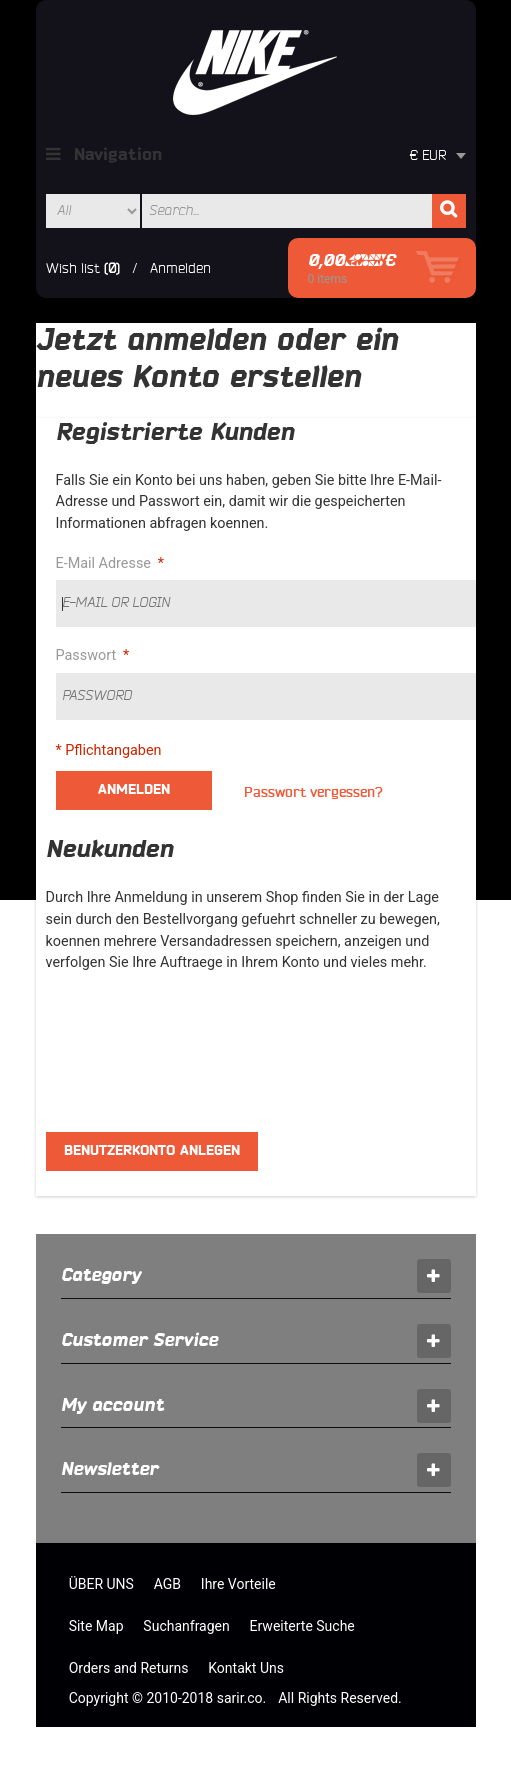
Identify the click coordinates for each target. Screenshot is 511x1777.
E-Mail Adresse (106, 564)
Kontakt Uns (246, 1668)
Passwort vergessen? (313, 792)
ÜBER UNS (101, 1584)
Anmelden (180, 268)
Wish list (73, 268)
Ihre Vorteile (238, 1584)
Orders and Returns (129, 1668)
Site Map (96, 1626)
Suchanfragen (186, 1626)
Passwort (89, 656)
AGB (167, 1584)
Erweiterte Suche (302, 1626)
